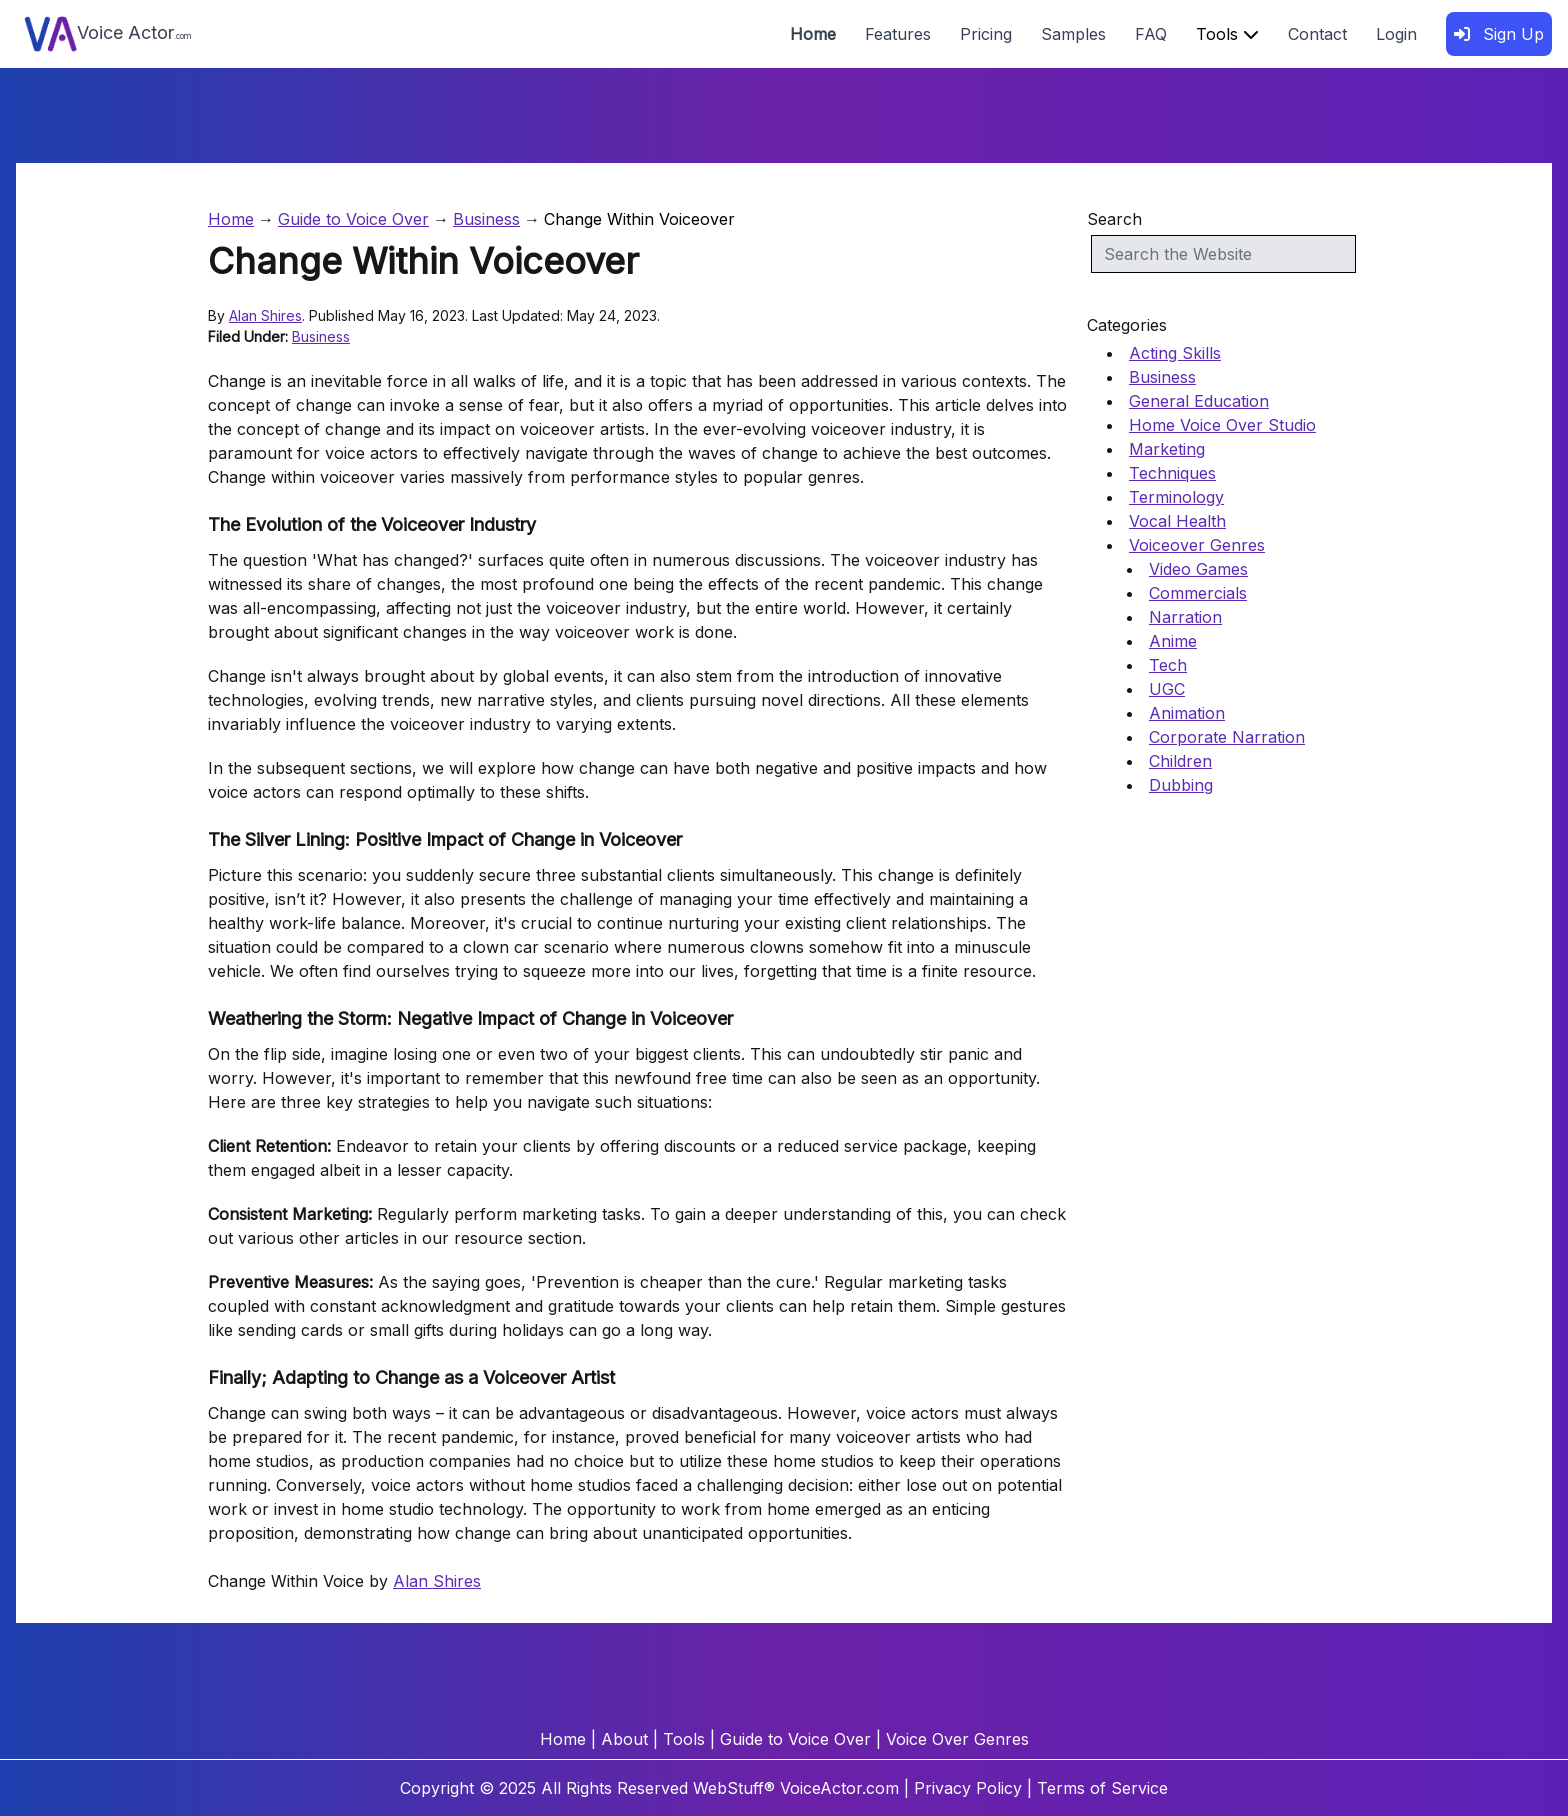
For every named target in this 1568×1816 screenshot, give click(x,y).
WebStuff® (734, 1788)
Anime (1173, 641)
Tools (1227, 34)
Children (1180, 761)
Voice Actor (108, 34)
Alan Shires (265, 315)
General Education (1199, 401)
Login (1396, 34)
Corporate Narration (1227, 737)
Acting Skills (1175, 353)
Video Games (1198, 569)
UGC (1167, 689)
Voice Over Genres (957, 1739)
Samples (1073, 34)
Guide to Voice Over (353, 219)
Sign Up (1499, 34)
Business (486, 219)
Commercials (1198, 593)
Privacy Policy (968, 1788)
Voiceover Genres (1197, 545)
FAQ (1151, 34)
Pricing (986, 34)
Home (813, 34)
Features (898, 34)
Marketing (1167, 449)
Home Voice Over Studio (1222, 425)
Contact (1317, 34)
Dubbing (1181, 785)
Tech (1168, 665)
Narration (1185, 617)
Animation (1187, 713)
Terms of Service (1102, 1788)
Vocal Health (1177, 521)
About (624, 1739)
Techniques (1172, 473)
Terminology (1176, 497)
